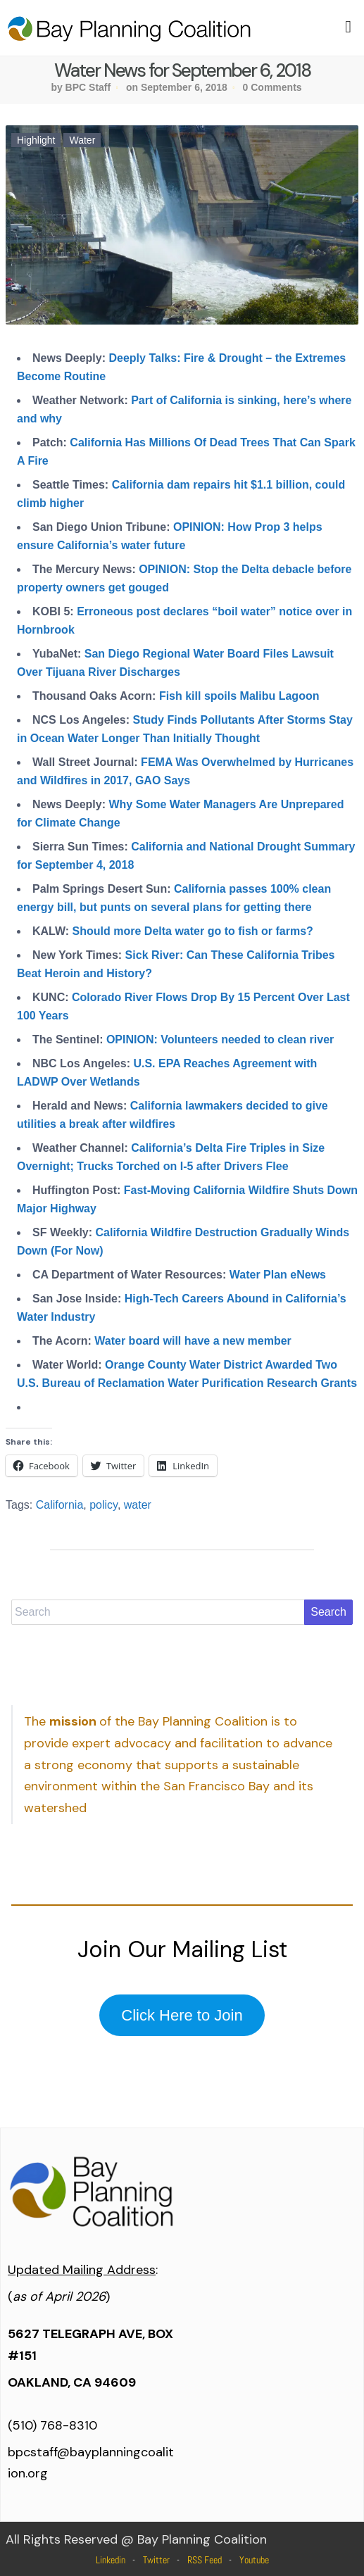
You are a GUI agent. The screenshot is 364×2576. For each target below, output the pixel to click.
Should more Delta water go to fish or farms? (193, 931)
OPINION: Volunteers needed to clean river (220, 1039)
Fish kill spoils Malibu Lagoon (239, 696)
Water (82, 140)
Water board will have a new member (192, 1341)
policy (103, 1505)
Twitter (156, 2559)
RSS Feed (204, 2559)
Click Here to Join (181, 2015)
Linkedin (110, 2559)
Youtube (254, 2559)
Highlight (36, 140)
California (60, 1505)
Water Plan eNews (278, 1275)
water (137, 1505)
